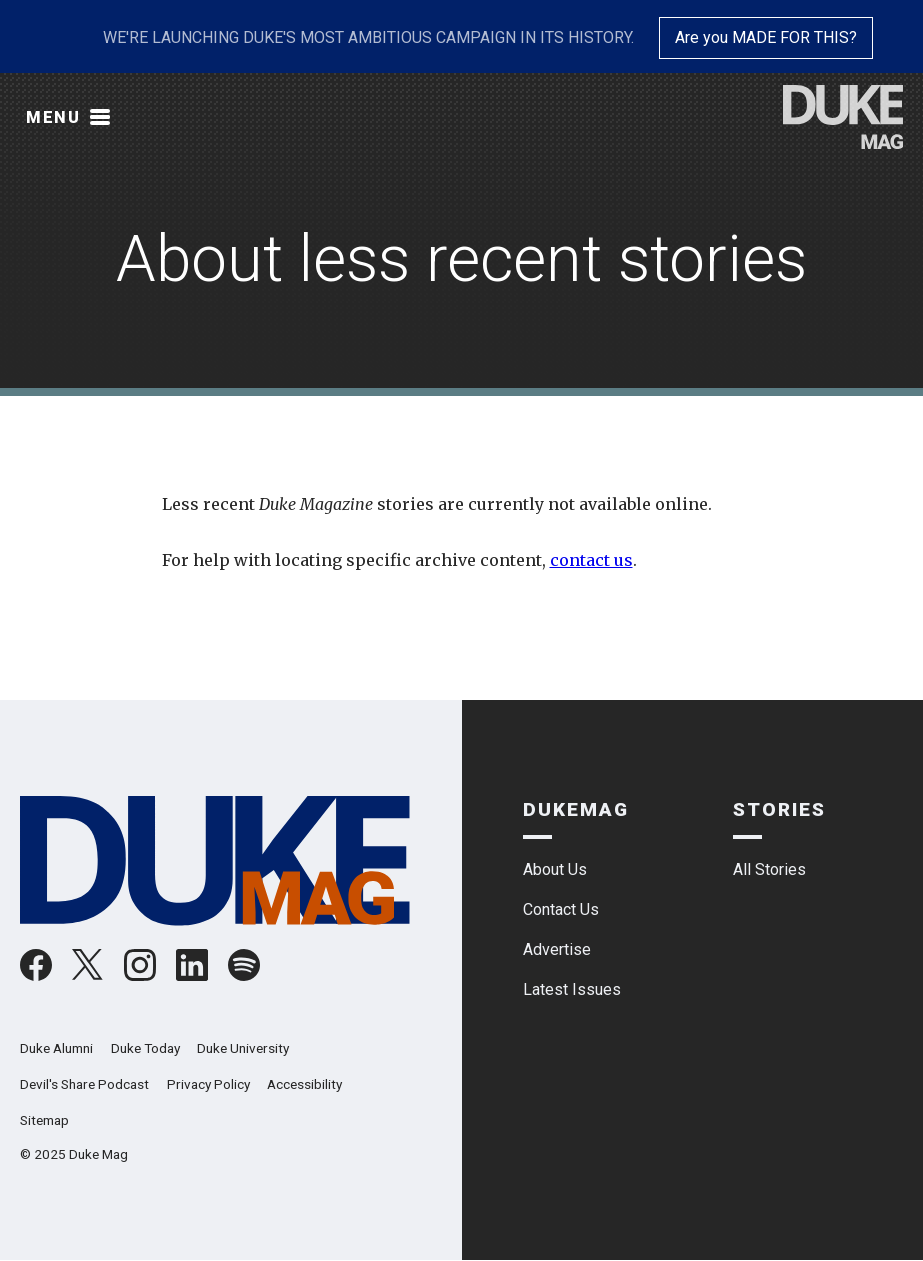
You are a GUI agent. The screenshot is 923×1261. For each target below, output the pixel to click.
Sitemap (44, 1120)
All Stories (769, 869)
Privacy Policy (208, 1084)
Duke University (243, 1048)
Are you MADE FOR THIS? (766, 37)
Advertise (557, 949)
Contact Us (561, 909)
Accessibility (304, 1084)
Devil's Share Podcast (84, 1084)
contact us (591, 560)
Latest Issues (572, 989)
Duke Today (145, 1048)
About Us (555, 869)
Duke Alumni (56, 1048)
